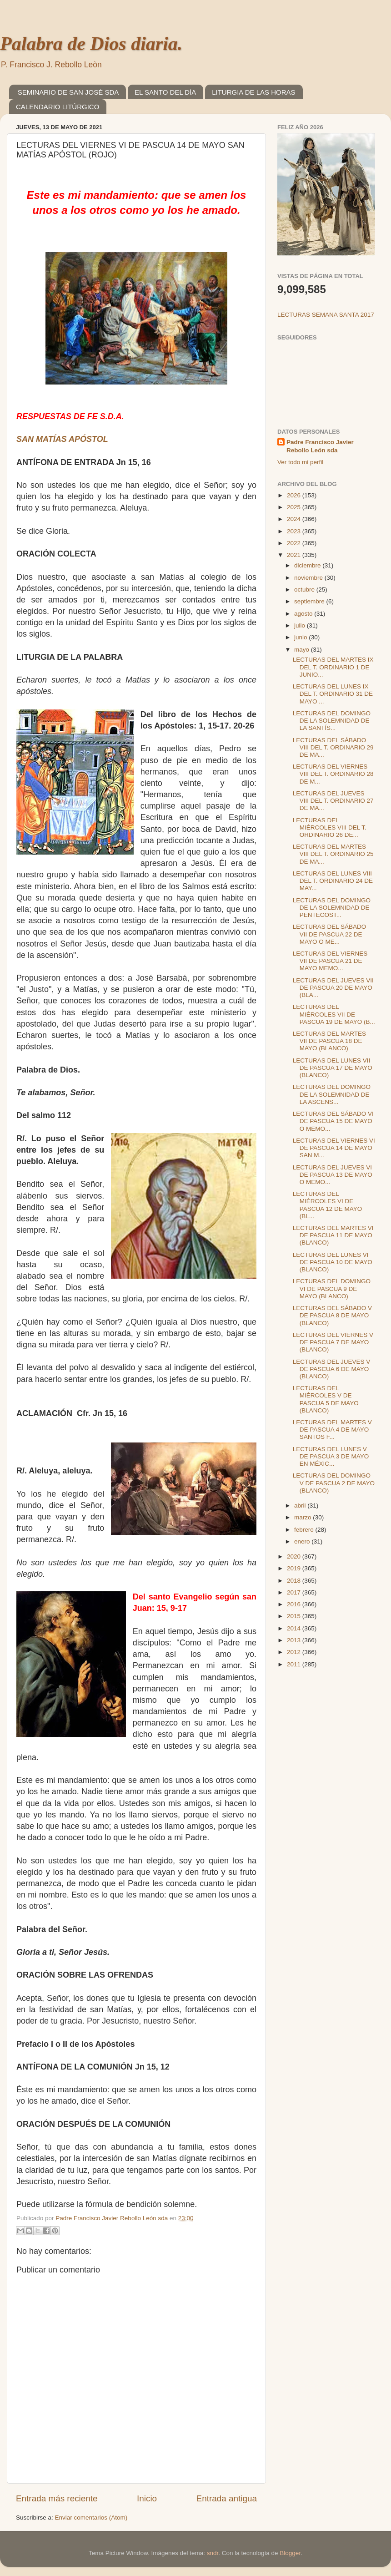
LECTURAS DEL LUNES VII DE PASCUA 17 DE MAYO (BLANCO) (332, 1067)
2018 (294, 1580)
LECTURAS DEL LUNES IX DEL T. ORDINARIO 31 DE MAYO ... (333, 693)
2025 (294, 507)
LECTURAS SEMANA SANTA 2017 (325, 314)
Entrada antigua (226, 2498)
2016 (294, 1604)
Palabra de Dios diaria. (91, 43)
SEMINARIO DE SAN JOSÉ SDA (68, 92)
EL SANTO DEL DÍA (165, 92)
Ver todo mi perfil (300, 462)
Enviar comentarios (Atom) (91, 2517)
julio (300, 625)
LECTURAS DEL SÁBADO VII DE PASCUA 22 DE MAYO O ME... (329, 934)
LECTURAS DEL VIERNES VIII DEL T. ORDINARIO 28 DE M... (333, 773)
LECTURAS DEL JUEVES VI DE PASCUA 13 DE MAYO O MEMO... (332, 1174)
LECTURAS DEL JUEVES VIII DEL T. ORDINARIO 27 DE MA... (333, 800)
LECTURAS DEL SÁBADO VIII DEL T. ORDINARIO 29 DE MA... (333, 747)
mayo (302, 649)
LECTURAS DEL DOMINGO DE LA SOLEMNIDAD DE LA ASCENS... (332, 1094)
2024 (294, 519)
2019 (294, 1568)
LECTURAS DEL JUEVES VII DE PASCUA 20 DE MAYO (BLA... (333, 987)
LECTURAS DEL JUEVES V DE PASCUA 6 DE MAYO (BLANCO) (332, 1369)
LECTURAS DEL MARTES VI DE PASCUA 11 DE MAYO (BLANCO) (333, 1235)
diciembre (308, 565)
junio (301, 637)
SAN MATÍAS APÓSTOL (62, 439)
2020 (294, 1556)
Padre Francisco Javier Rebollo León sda (320, 446)
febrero (305, 1529)
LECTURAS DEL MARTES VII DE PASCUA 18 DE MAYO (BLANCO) (329, 1041)
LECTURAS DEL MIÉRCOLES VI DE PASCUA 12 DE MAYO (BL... (327, 1205)
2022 (294, 543)
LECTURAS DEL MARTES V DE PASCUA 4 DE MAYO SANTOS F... (332, 1429)
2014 (294, 1628)
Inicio (147, 2498)
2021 (294, 555)
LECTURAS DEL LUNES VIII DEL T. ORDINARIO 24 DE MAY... (333, 880)
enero (302, 1541)
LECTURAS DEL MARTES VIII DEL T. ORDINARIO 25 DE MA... (333, 854)
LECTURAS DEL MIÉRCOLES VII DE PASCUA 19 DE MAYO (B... (334, 1014)
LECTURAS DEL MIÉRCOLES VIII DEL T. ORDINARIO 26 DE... (329, 827)
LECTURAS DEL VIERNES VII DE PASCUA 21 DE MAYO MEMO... (330, 961)
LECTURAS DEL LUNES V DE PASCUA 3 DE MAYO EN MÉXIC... (331, 1456)
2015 (294, 1616)
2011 (294, 1664)
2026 (294, 495)
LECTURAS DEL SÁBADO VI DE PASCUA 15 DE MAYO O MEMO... (333, 1121)
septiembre (310, 601)
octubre (305, 589)
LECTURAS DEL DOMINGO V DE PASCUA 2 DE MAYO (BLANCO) (334, 1482)
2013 (294, 1640)
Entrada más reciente (57, 2498)
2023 (294, 531)
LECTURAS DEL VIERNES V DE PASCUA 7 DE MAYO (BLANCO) (333, 1342)
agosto (304, 613)
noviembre (309, 577)
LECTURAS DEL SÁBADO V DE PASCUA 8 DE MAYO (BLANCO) (332, 1315)
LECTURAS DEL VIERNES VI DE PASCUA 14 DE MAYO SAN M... (334, 1148)
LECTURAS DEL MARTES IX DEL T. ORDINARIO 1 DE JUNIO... (333, 667)
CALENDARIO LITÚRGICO (57, 107)
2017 (294, 1592)
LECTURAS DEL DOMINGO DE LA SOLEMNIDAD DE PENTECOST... (332, 907)
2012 (294, 1652)
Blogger (290, 2553)
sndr (213, 2553)
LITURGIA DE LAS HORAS (253, 92)
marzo (303, 1517)
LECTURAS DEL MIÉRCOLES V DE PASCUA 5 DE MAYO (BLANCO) (326, 1399)
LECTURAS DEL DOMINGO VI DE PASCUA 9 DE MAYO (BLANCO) (332, 1288)
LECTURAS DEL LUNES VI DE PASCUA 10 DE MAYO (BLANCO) (332, 1262)
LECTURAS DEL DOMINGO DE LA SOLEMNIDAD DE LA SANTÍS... (332, 720)
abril (300, 1505)
